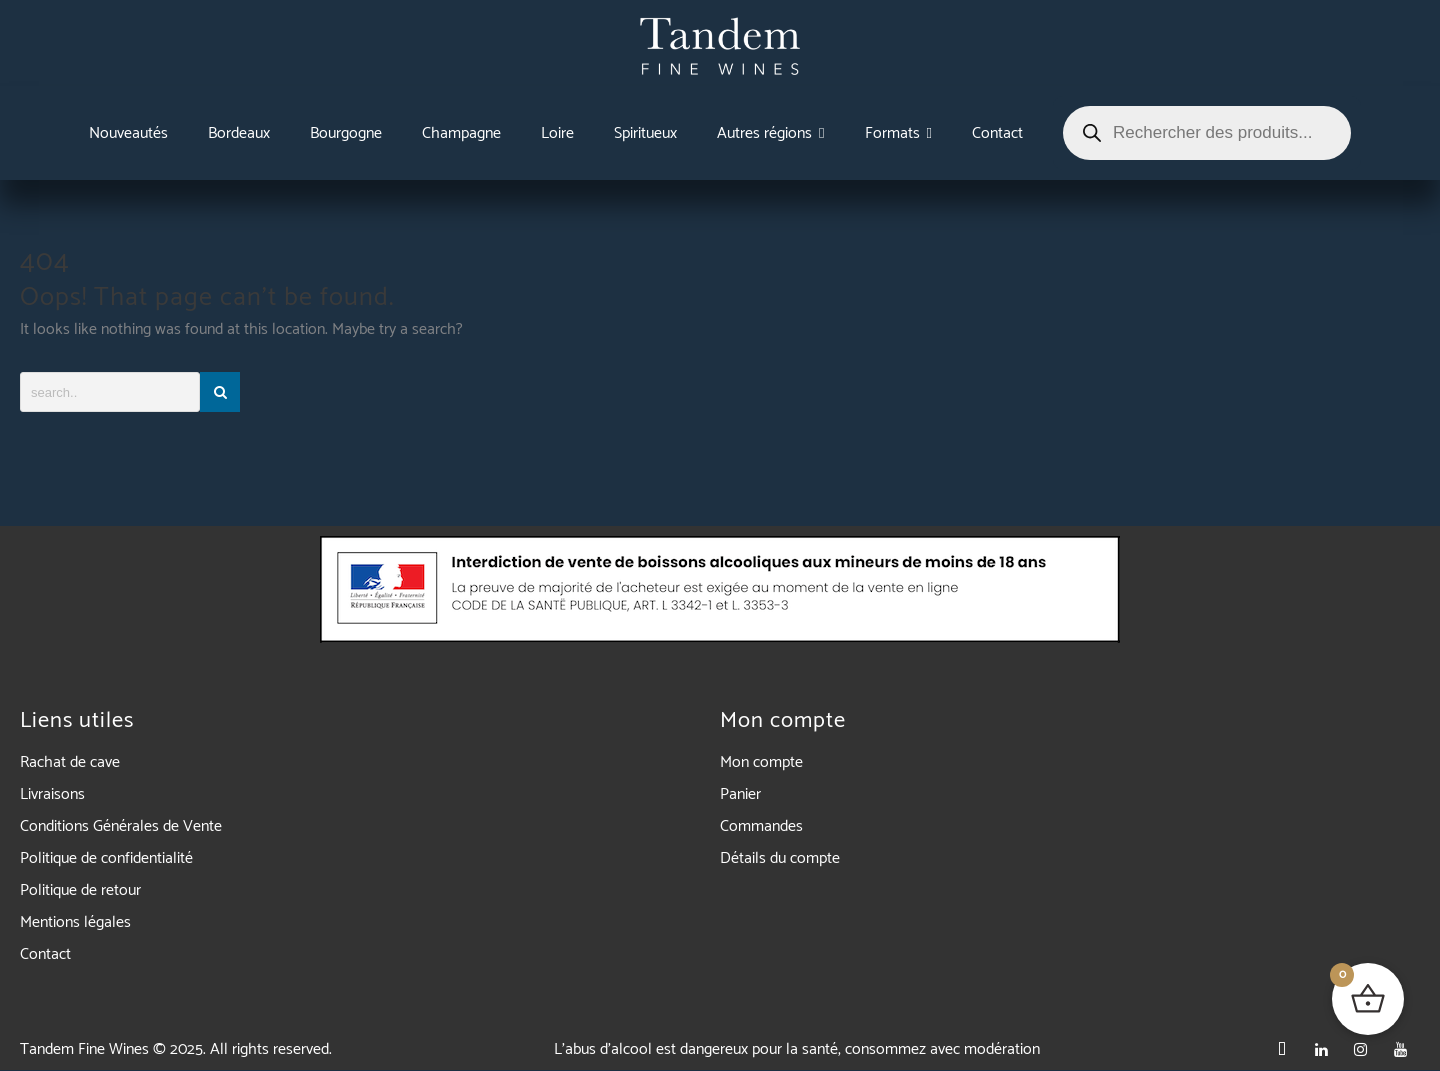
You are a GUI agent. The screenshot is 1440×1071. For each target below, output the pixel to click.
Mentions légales (75, 922)
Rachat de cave (70, 762)
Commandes (761, 826)
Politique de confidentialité (106, 858)
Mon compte (761, 762)
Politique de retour (80, 890)
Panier (740, 794)
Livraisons (52, 794)
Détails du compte (780, 858)
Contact (45, 954)
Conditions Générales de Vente (121, 826)
